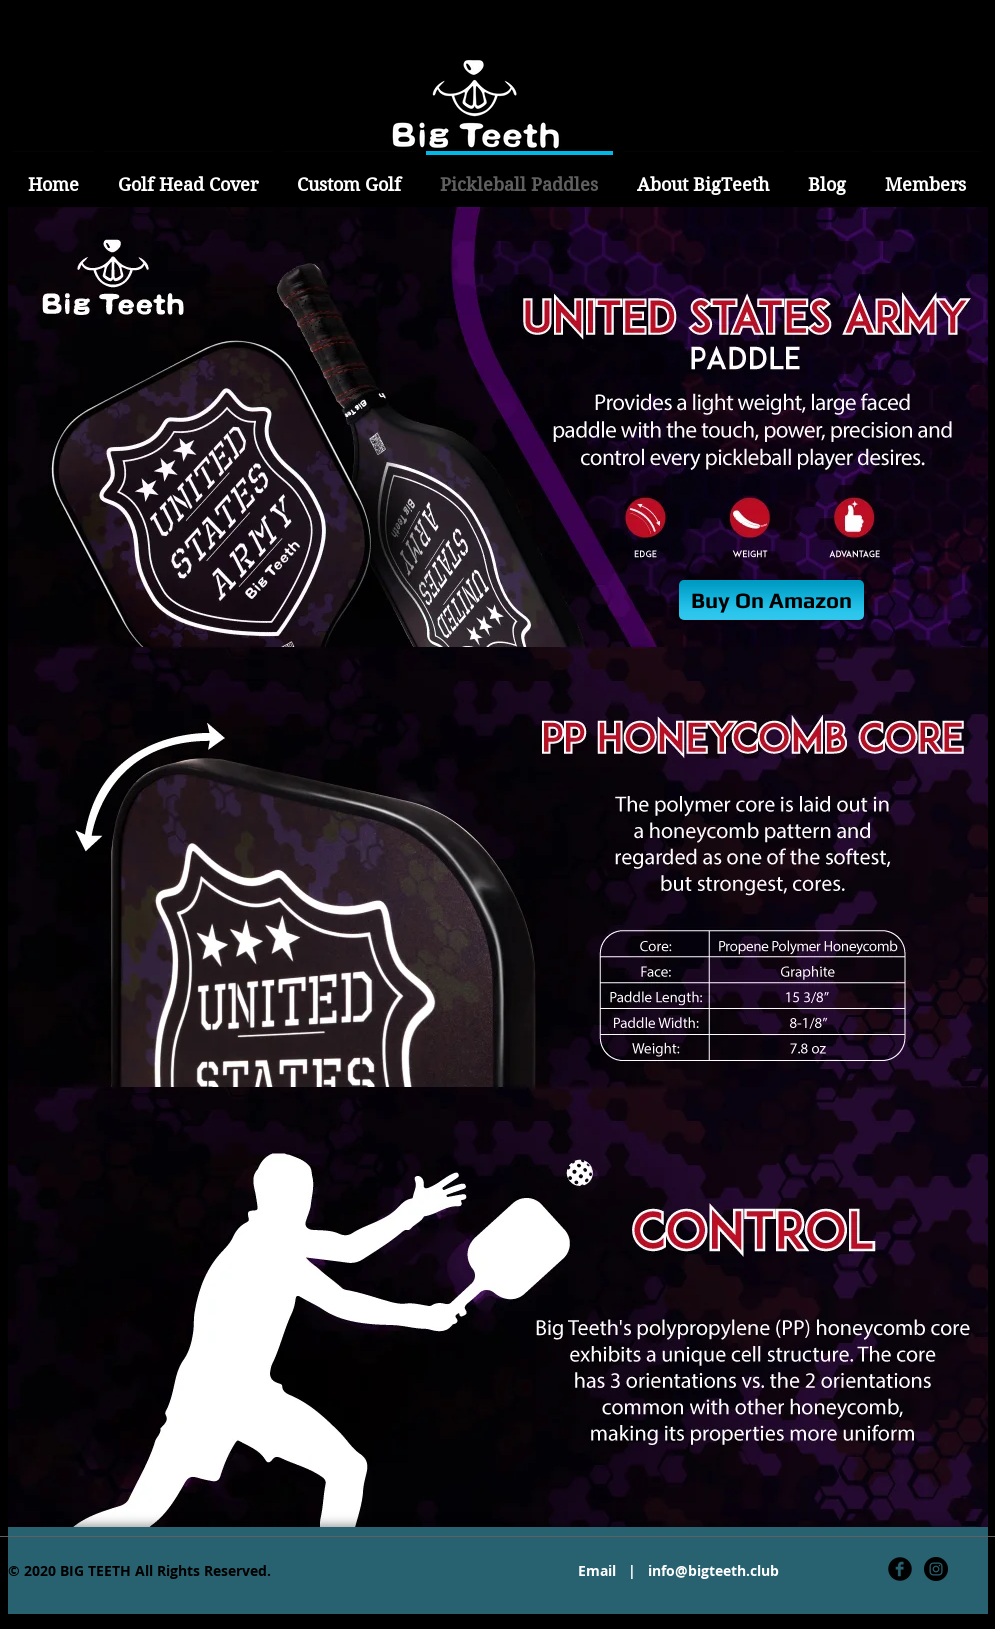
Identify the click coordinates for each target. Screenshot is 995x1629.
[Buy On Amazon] (771, 600)
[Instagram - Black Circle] (936, 1569)
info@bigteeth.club (713, 1570)
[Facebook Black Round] (900, 1569)
